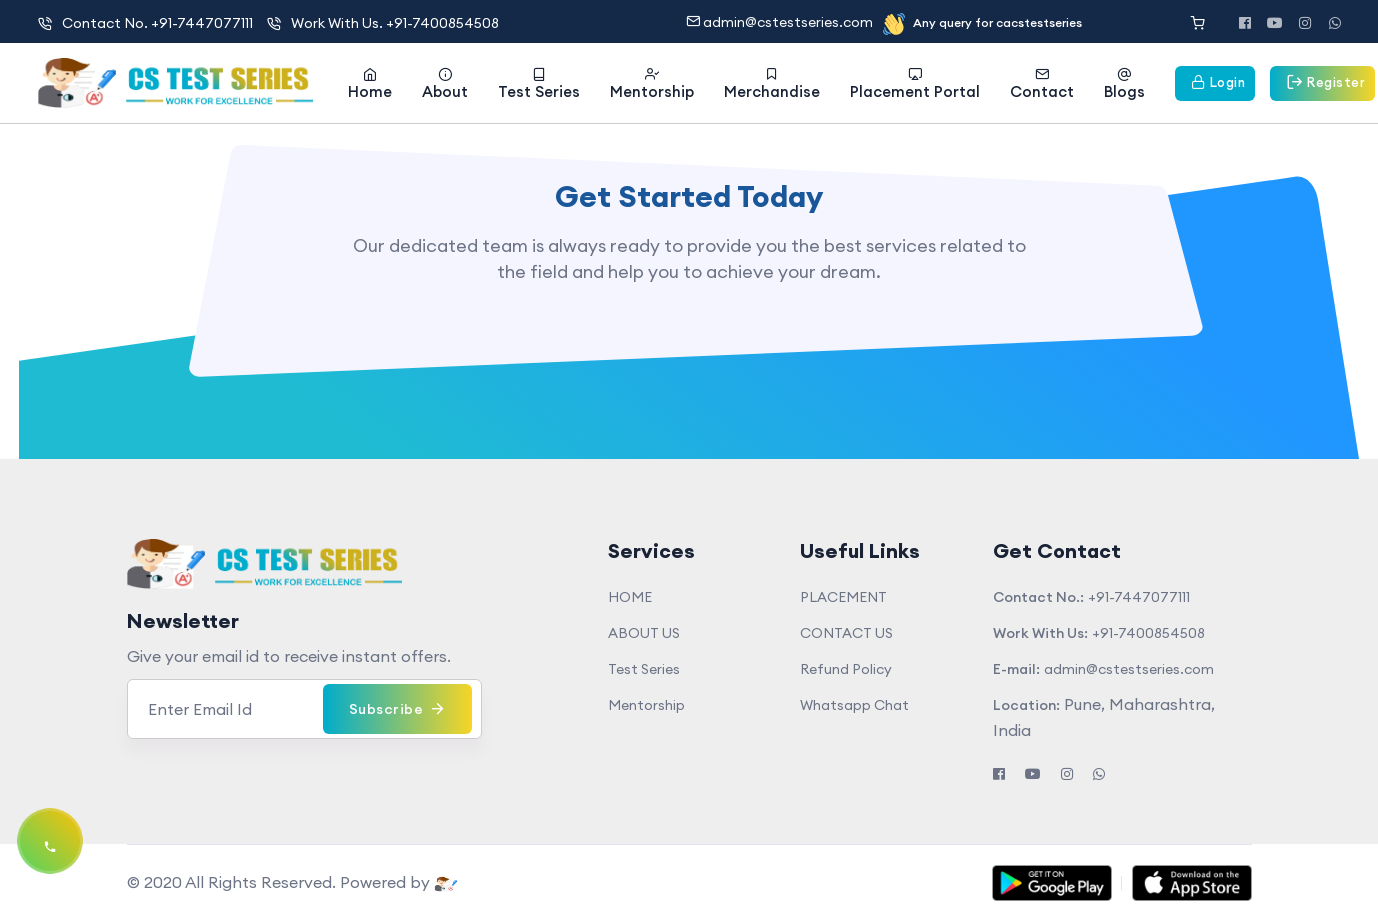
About (445, 84)
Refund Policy (846, 669)
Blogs (1124, 84)
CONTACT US (846, 633)
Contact (1042, 84)
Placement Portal (915, 84)
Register (1322, 81)
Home (370, 84)
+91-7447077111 (1139, 597)
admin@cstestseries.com (781, 22)
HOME (630, 597)
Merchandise (772, 84)
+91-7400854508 (1148, 633)
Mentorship (652, 84)
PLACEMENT (843, 597)
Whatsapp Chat (854, 705)
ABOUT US (644, 633)
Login (1215, 82)
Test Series (539, 84)
